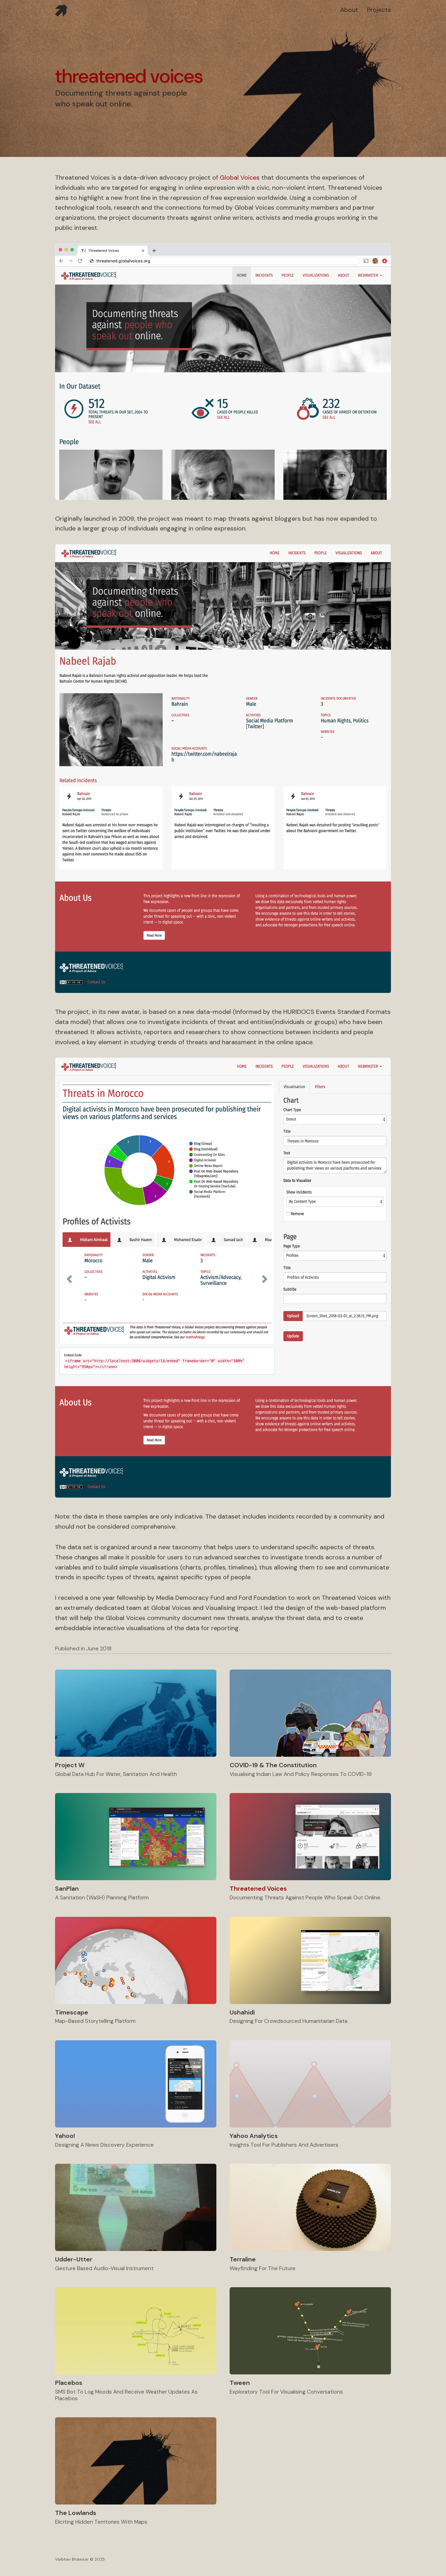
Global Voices (240, 177)
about (349, 10)
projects (379, 10)
